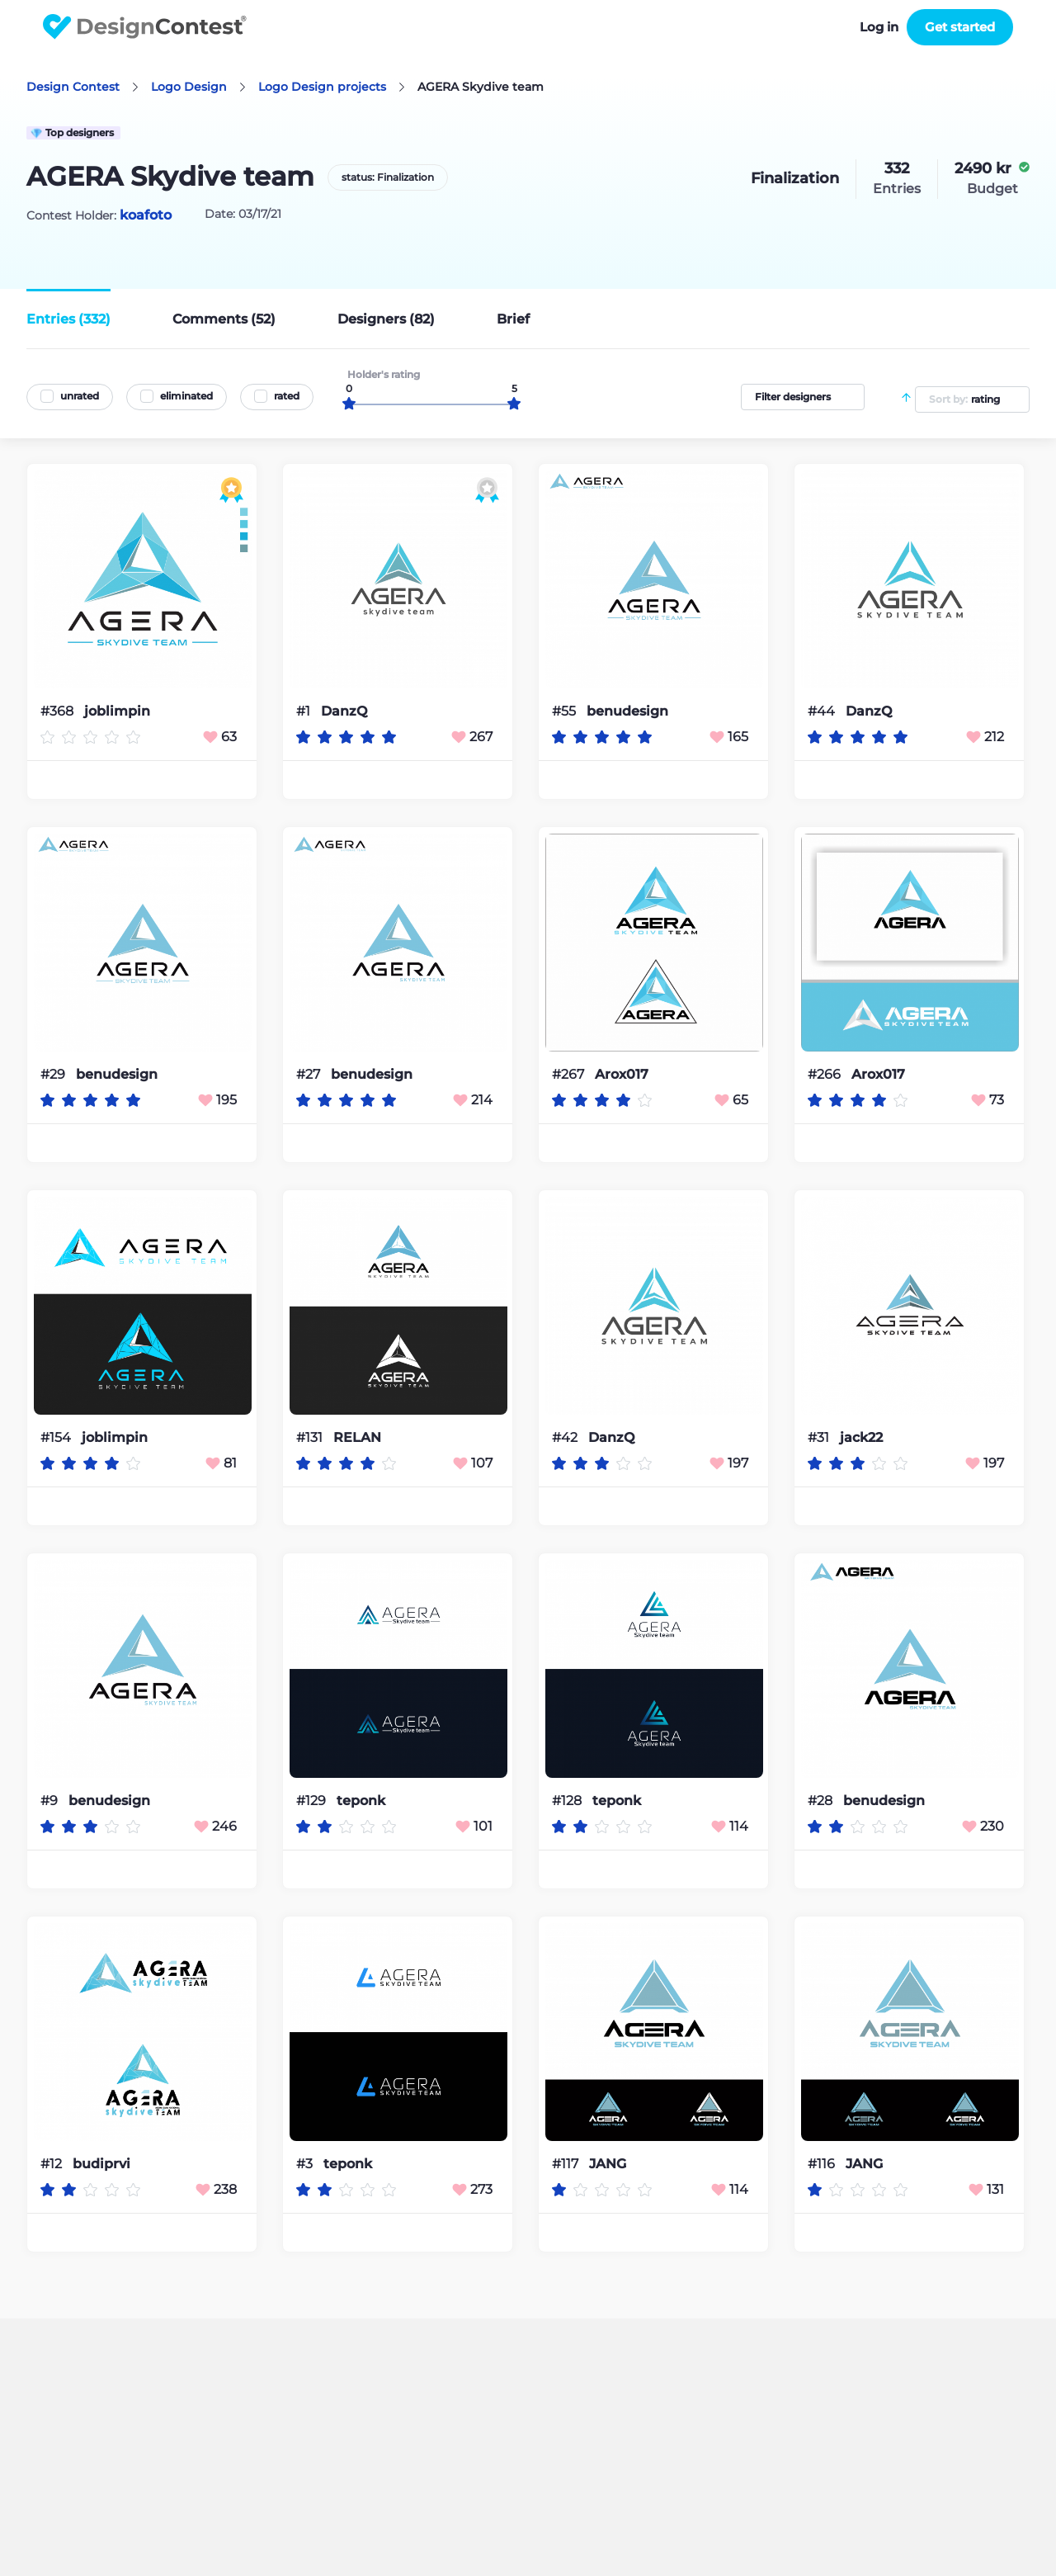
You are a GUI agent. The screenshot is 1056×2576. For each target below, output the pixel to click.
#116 (823, 2164)
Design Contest (73, 86)
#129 (312, 1800)
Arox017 (621, 1074)
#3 (306, 2164)
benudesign (627, 711)
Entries (68, 319)
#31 (820, 1437)
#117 (567, 2164)
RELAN (357, 1437)
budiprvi (101, 2164)
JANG (607, 2164)
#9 (50, 1800)
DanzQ (344, 711)
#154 (57, 1437)
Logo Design (189, 86)
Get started (960, 27)
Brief (513, 319)
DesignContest (145, 27)
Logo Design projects (322, 86)
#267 (569, 1074)
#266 (826, 1074)
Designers (386, 319)
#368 (58, 711)
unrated (79, 396)
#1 (305, 711)
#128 (568, 1800)
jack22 (861, 1437)
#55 (565, 711)
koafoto (146, 215)
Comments (224, 319)
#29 (54, 1074)
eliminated (186, 396)
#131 (311, 1437)
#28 (822, 1800)
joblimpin (117, 711)
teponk (361, 1801)
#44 (823, 711)
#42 (566, 1437)
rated (286, 396)
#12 (52, 2164)
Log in (879, 27)
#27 (309, 1074)
